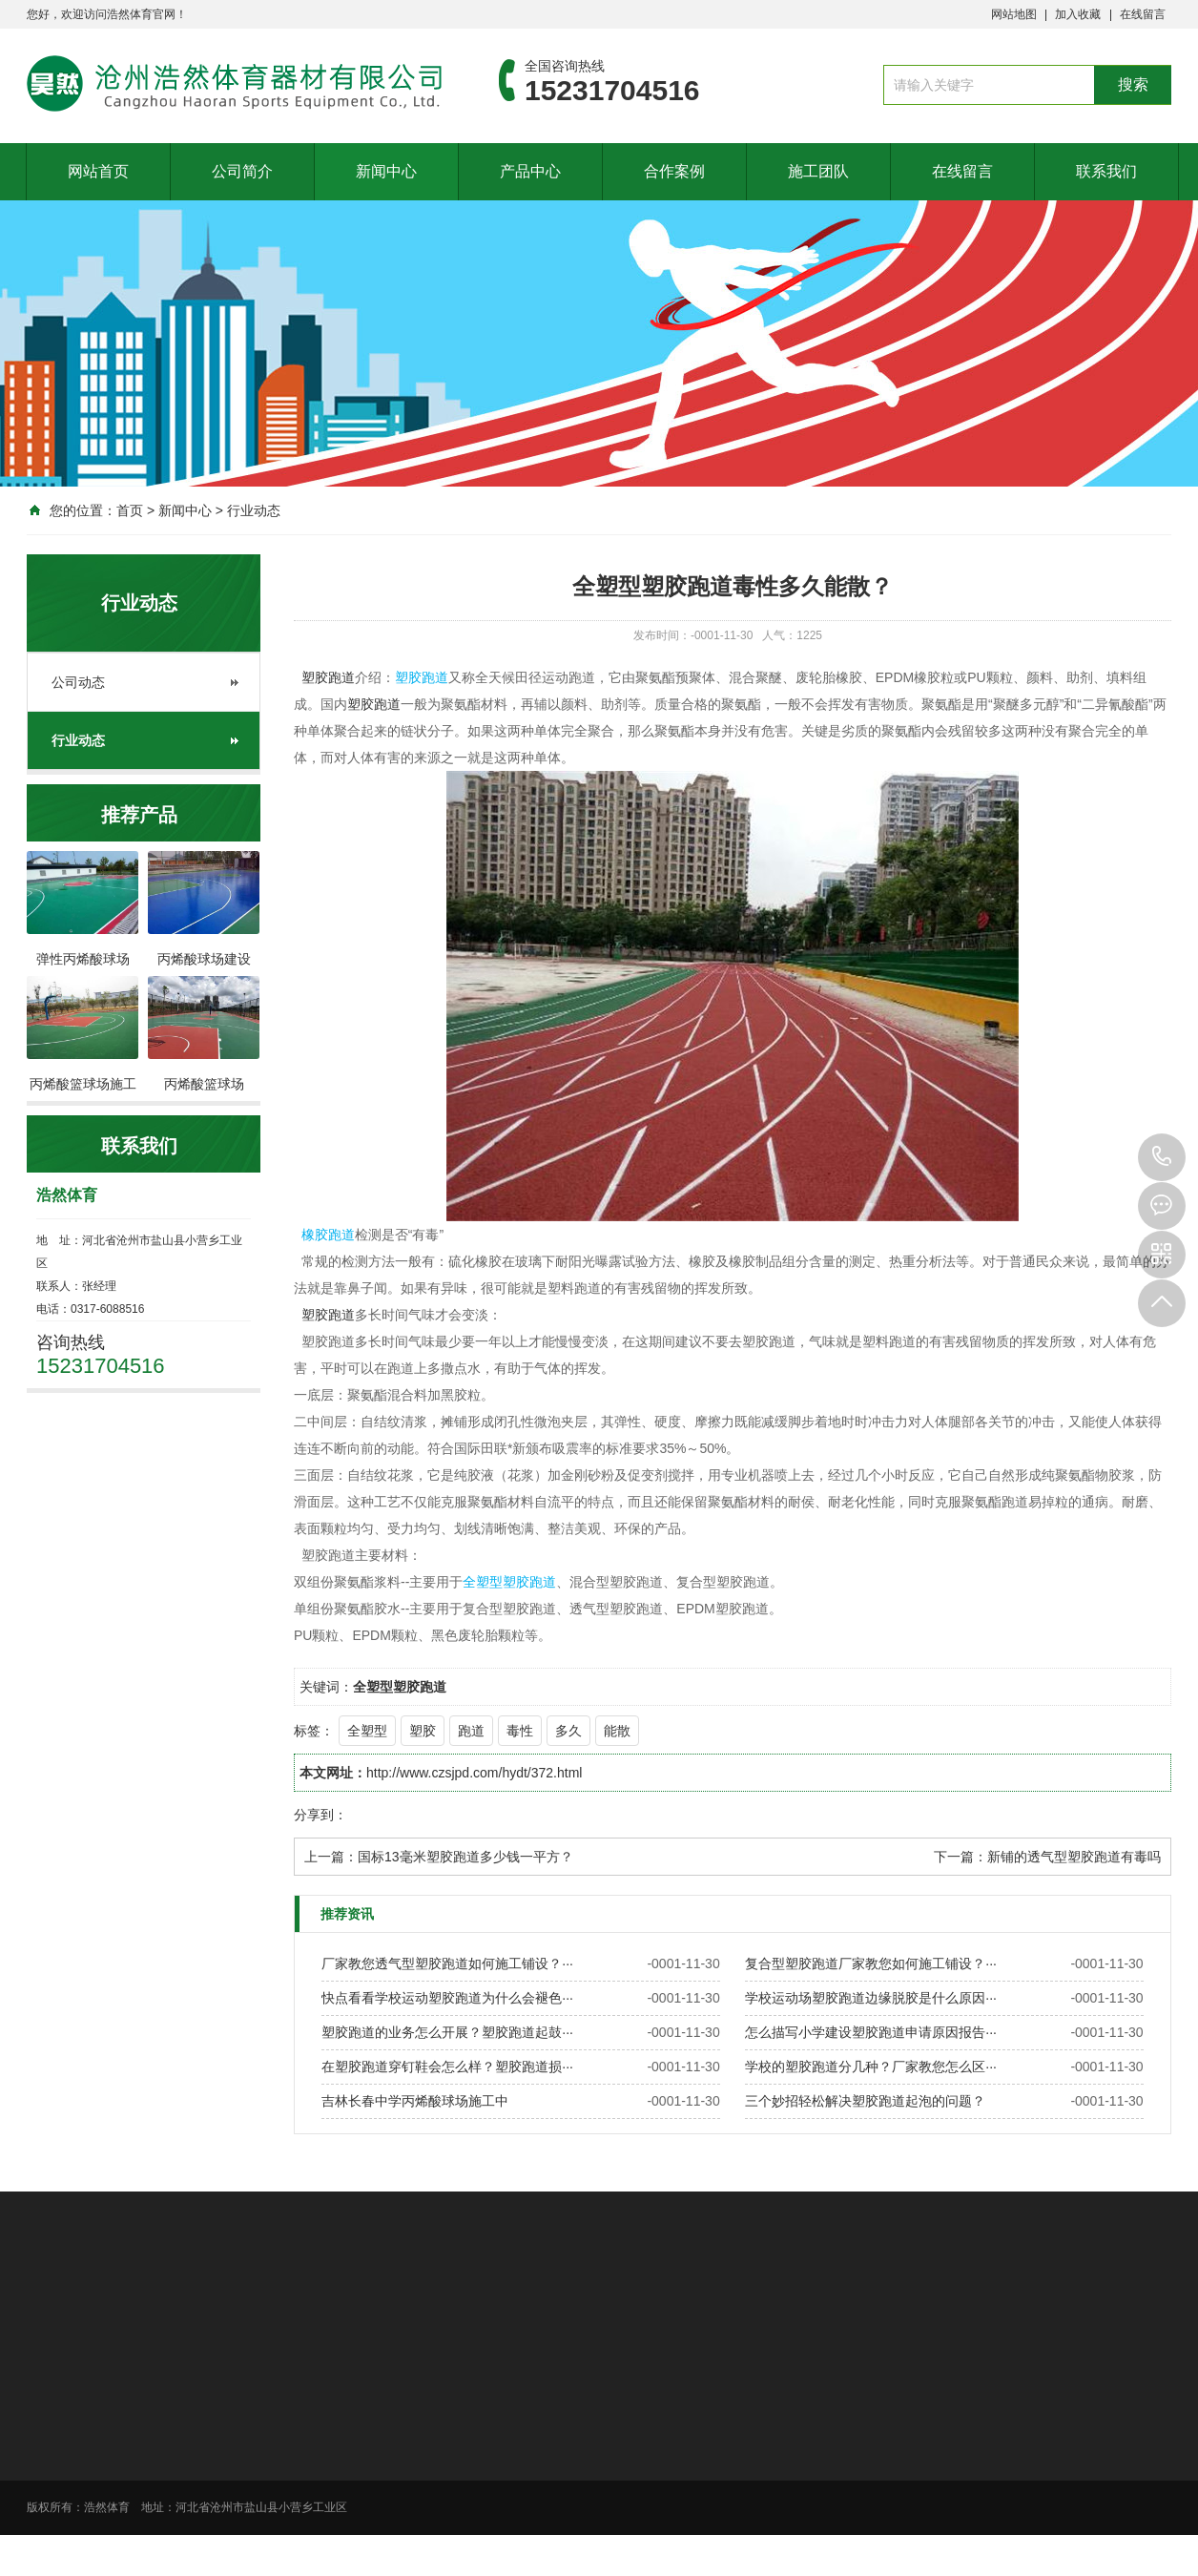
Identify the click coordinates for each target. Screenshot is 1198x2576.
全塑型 (367, 1730)
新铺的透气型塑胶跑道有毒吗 (1074, 1856)
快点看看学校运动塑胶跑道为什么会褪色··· (447, 1997)
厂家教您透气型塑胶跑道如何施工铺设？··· (447, 1963)
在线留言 (1143, 14)
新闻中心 (386, 171)
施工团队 (818, 171)
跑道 (471, 1730)
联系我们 (1106, 171)
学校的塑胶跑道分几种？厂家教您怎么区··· (871, 2066)
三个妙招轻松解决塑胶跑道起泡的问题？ (865, 2101)
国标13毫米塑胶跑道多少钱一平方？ (465, 1856)
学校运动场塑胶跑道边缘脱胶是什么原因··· (871, 1997)
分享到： (320, 1814)
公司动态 (78, 682)
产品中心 (530, 171)
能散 (617, 1730)
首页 (129, 510)
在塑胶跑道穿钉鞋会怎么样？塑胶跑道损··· (447, 2066)
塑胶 (422, 1730)
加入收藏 (1078, 14)
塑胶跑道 (328, 677)
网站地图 (1014, 14)
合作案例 (674, 171)
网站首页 (98, 171)
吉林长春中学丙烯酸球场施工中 (414, 2101)
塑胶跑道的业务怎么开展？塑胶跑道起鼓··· (447, 2032)
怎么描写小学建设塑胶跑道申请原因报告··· (871, 2032)
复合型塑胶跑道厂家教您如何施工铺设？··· (871, 1963)
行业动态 (253, 510)
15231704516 (1162, 1157)
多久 (568, 1730)
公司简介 (242, 171)
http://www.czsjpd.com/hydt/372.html (474, 1772)
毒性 (519, 1730)
